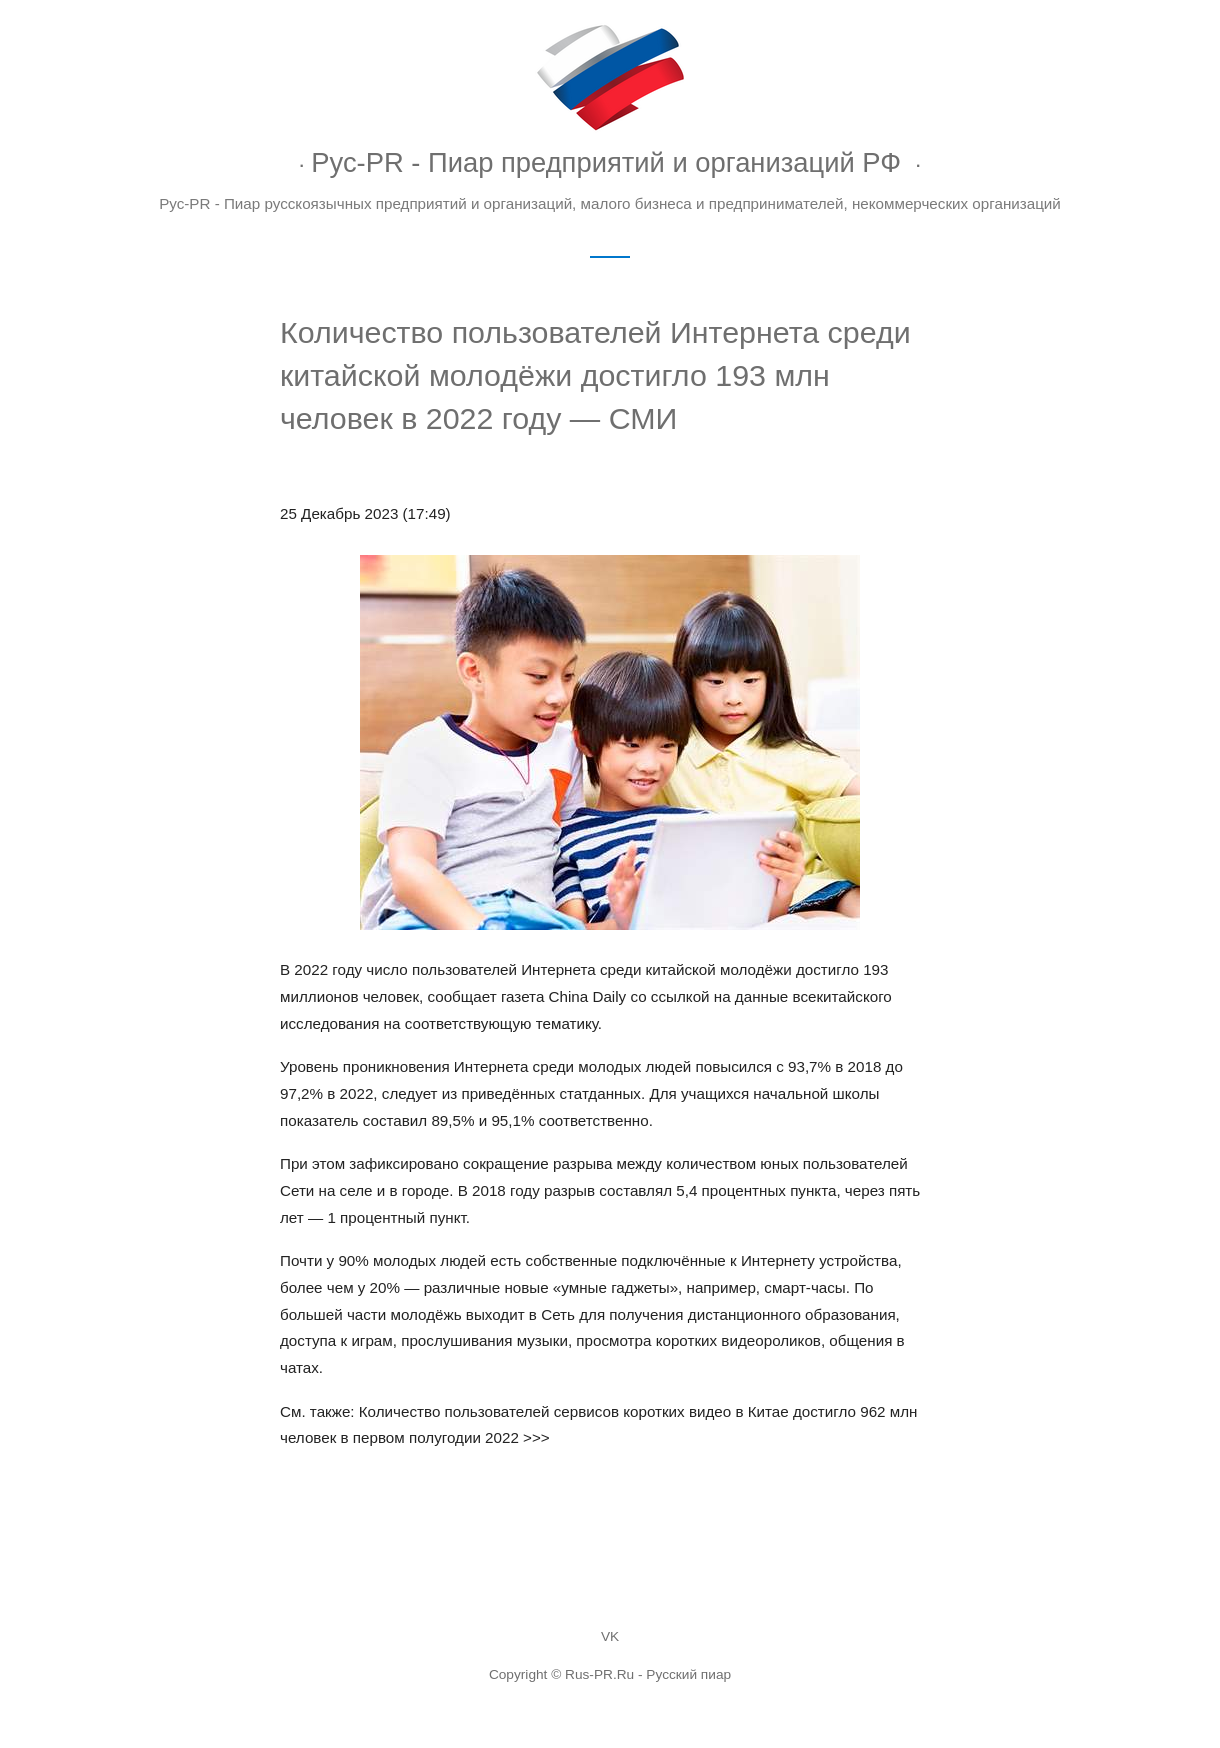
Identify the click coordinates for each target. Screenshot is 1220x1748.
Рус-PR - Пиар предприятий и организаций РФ (606, 162)
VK (610, 1636)
